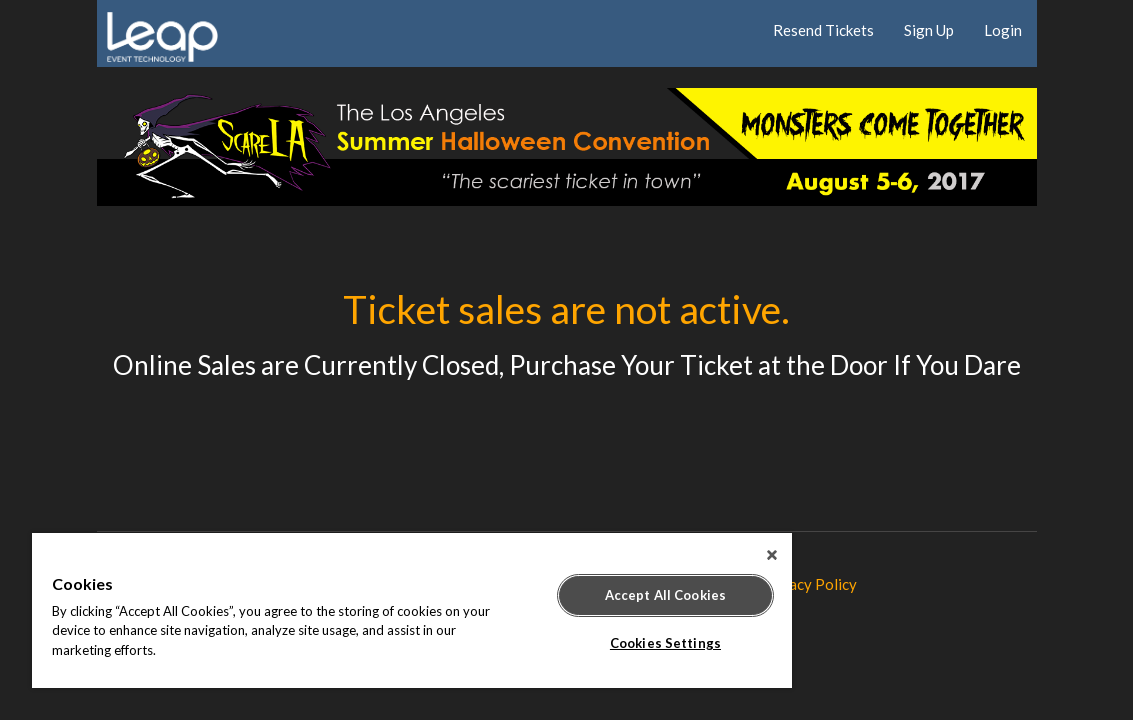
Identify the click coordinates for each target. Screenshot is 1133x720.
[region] (360, 610)
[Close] (669, 555)
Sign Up (929, 30)
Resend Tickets (823, 30)
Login (1003, 30)
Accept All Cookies (578, 595)
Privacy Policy (809, 584)
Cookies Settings (578, 643)
